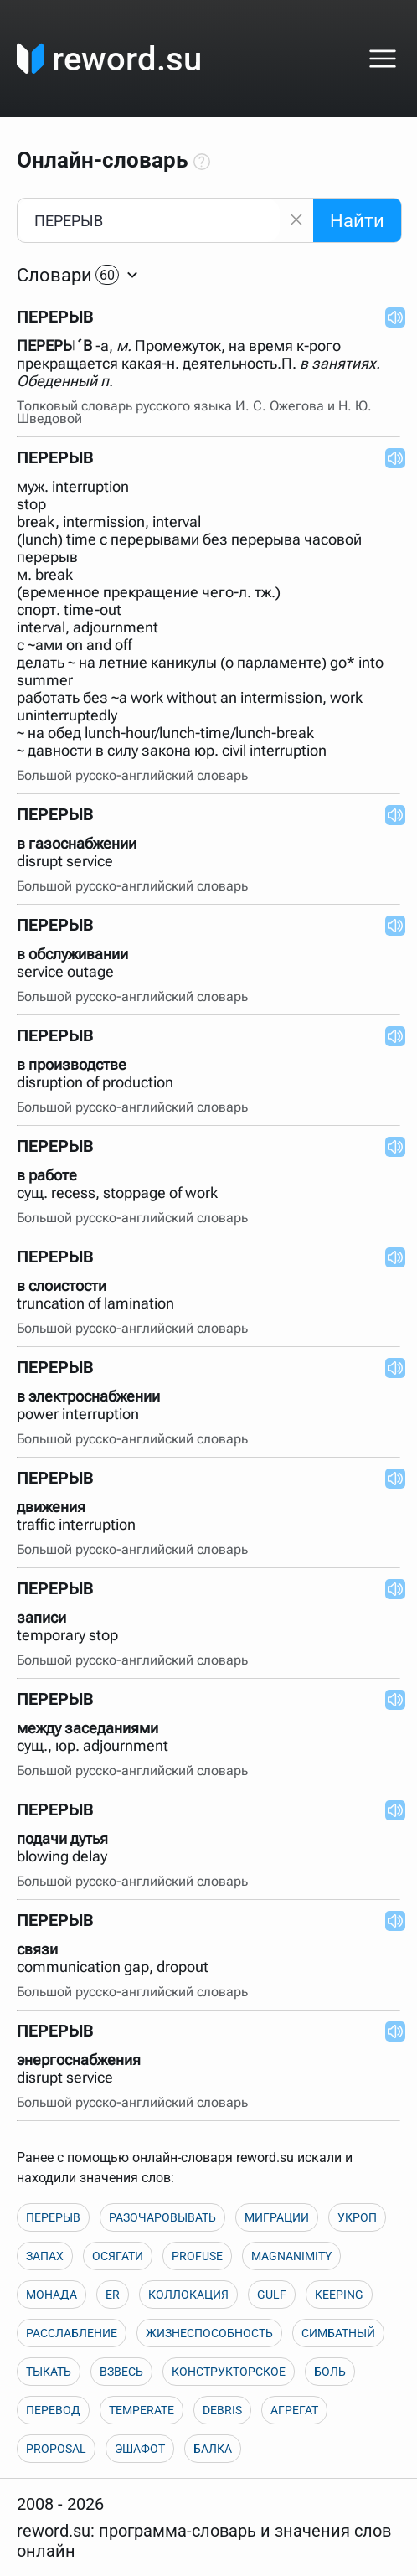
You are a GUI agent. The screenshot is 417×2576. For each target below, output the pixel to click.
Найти (357, 220)
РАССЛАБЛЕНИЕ (71, 2333)
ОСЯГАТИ (117, 2256)
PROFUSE (197, 2256)
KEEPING (339, 2294)
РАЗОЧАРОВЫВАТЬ (162, 2217)
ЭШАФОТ (140, 2448)
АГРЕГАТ (294, 2410)
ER (113, 2294)
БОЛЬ (330, 2371)
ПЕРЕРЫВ (53, 2217)
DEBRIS (222, 2410)
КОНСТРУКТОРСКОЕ (229, 2371)
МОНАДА (51, 2294)
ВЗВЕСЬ (121, 2371)
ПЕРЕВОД (53, 2410)
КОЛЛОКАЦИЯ (188, 2294)
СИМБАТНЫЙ (338, 2333)
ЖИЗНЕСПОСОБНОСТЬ (209, 2333)
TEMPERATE (141, 2410)
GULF (271, 2294)
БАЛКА (212, 2448)
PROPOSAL (56, 2448)
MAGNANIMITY (291, 2256)
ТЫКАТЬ (48, 2371)
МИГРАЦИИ (277, 2217)
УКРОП (357, 2217)
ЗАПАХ (45, 2256)
